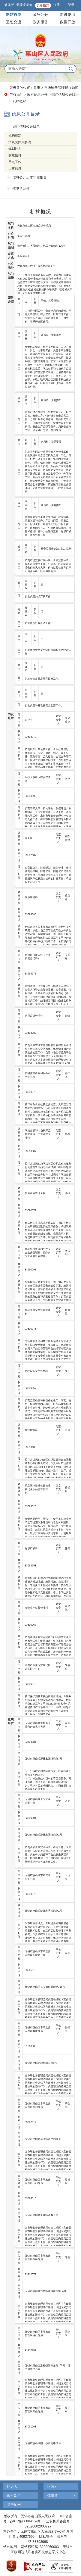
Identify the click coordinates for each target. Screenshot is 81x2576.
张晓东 (26, 694)
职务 (35, 300)
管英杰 (26, 400)
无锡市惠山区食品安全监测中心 (38, 1801)
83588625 (30, 1506)
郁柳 (26, 442)
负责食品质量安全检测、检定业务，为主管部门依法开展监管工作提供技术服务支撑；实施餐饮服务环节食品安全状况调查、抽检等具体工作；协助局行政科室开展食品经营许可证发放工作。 (48, 1854)
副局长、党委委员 (51, 335)
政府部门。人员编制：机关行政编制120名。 (42, 245)
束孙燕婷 (67, 720)
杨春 (67, 1134)
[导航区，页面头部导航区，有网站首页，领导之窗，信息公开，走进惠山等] (40, 18)
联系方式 (11, 255)
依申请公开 (21, 188)
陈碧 (67, 2257)
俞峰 (67, 1015)
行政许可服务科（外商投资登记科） (38, 956)
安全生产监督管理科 (36, 1607)
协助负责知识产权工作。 (39, 596)
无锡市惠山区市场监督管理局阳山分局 (38, 2409)
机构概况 (19, 101)
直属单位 (11, 1721)
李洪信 (26, 505)
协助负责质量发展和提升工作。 (43, 678)
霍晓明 (67, 2333)
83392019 (30, 2122)
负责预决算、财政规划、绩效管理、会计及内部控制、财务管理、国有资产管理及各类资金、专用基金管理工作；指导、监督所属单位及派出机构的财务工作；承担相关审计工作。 (48, 875)
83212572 (30, 2274)
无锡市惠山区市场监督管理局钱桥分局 (38, 2257)
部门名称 (11, 225)
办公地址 (11, 265)
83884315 (30, 2198)
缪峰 (67, 1193)
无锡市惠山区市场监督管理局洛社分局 (38, 2333)
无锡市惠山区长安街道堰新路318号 (45, 1986)
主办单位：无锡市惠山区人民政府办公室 (34, 2531)
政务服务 (40, 22)
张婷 (67, 778)
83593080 (30, 914)
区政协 (52, 2486)
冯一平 (26, 638)
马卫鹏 (67, 1607)
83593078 (23, 256)
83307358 (30, 2350)
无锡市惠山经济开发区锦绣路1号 (36, 265)
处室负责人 (58, 720)
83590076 (30, 1328)
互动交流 (13, 22)
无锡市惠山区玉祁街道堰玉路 (41, 2215)
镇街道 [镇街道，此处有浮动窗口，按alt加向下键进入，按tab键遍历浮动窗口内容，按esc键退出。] (52, 2495)
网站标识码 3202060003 (40, 2547)
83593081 (30, 1741)
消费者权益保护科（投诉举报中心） (38, 1667)
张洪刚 (67, 1252)
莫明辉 (26, 548)
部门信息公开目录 (65, 94)
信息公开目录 (26, 114)
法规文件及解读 (19, 142)
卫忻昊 (67, 1877)
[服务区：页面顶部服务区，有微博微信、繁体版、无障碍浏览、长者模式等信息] (40, 5)
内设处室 (11, 716)
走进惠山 (67, 14)
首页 (36, 88)
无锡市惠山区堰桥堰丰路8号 (41, 2062)
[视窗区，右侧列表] (40, 1339)
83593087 (30, 1151)
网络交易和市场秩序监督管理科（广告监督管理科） (38, 1134)
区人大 (12, 2486)
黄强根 (67, 1489)
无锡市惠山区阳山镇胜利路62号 (43, 2443)
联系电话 (19, 737)
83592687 (30, 855)
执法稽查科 (31, 1430)
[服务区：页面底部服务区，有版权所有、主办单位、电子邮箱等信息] (40, 2543)
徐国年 (67, 1725)
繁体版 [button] (9, 5)
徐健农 (26, 611)
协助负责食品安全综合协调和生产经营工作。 (48, 651)
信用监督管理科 (34, 1015)
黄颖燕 (67, 897)
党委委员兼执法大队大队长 (56, 548)
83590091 (30, 1269)
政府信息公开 (37, 94)
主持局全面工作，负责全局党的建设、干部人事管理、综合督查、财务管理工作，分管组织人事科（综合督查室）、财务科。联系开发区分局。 (48, 316)
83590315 (30, 1683)
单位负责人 (58, 1725)
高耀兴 (26, 585)
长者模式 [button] (42, 5)
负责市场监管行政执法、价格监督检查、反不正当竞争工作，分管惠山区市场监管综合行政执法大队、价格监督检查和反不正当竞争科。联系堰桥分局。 (48, 566)
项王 (67, 1370)
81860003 (30, 2046)
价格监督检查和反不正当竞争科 (38, 1075)
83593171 (30, 973)
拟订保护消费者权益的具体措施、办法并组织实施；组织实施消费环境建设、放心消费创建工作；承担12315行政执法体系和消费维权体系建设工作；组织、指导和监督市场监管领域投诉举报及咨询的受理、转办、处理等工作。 (48, 1705)
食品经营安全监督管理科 (38, 1312)
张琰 (67, 1430)
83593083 (30, 1032)
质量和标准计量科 (35, 1193)
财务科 (29, 838)
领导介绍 (11, 299)
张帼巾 (67, 2029)
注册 (56, 5)
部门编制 (11, 245)
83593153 (30, 1565)
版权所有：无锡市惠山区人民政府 (29, 2516)
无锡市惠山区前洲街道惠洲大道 (43, 2138)
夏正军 (67, 2409)
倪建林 (26, 335)
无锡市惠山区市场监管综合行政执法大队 (38, 1725)
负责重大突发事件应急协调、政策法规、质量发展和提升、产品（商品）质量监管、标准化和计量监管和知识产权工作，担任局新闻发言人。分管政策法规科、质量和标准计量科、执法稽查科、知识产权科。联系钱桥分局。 (48, 526)
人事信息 (14, 168)
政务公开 (40, 14)
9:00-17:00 (23, 235)
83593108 (30, 1447)
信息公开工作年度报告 (29, 177)
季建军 (26, 667)
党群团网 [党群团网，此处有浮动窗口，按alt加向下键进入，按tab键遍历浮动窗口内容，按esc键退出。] (14, 2504)
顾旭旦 (67, 1312)
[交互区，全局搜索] (40, 69)
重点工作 (14, 162)
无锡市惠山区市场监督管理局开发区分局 (38, 1953)
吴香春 (67, 956)
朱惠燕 (67, 1667)
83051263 (30, 2426)
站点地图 (10, 2547)
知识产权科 (31, 1548)
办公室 (29, 719)
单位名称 (19, 1725)
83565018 (30, 1970)
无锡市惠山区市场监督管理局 (34, 225)
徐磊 (67, 1953)
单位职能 (19, 1779)
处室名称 (19, 720)
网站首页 (13, 14)
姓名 (19, 300)
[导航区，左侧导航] (40, 153)
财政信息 (14, 155)
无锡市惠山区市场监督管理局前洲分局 (38, 2105)
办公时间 (11, 235)
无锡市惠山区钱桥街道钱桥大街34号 (45, 2291)
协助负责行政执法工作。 (39, 623)
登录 (71, 5)
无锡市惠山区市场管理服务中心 (38, 1877)
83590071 (30, 1210)
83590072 (30, 1894)
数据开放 (67, 22)
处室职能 (19, 754)
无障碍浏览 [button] (24, 5)
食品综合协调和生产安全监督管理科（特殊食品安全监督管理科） (38, 1252)
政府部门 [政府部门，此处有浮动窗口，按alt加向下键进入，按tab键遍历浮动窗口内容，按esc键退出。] (14, 2495)
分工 (19, 316)
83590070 (30, 1092)
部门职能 (11, 276)
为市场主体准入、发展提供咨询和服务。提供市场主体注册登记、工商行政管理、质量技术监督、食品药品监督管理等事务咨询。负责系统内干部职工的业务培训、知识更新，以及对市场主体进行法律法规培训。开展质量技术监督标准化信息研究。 (48, 1932)
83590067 (30, 1388)
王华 (26, 300)
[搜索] (71, 68)
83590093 (30, 796)
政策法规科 (31, 897)
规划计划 (14, 148)
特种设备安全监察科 (36, 1370)
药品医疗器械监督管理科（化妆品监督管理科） (38, 1489)
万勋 (67, 1800)
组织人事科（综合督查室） (38, 779)
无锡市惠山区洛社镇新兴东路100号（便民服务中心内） (47, 2367)
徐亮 (67, 1548)
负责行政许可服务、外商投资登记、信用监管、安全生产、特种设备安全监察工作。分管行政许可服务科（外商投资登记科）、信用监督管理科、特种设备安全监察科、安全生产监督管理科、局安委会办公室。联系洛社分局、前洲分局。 (48, 421)
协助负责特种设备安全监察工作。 (44, 705)
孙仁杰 (67, 1075)
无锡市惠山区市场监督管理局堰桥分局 (38, 2029)
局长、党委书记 (50, 300)
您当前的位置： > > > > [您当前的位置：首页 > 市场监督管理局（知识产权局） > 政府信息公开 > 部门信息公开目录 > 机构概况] (44, 94)
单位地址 (19, 1759)
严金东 (67, 2105)
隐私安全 (46, 2536)
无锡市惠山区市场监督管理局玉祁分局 (38, 2181)
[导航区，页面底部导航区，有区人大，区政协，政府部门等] (40, 2496)
